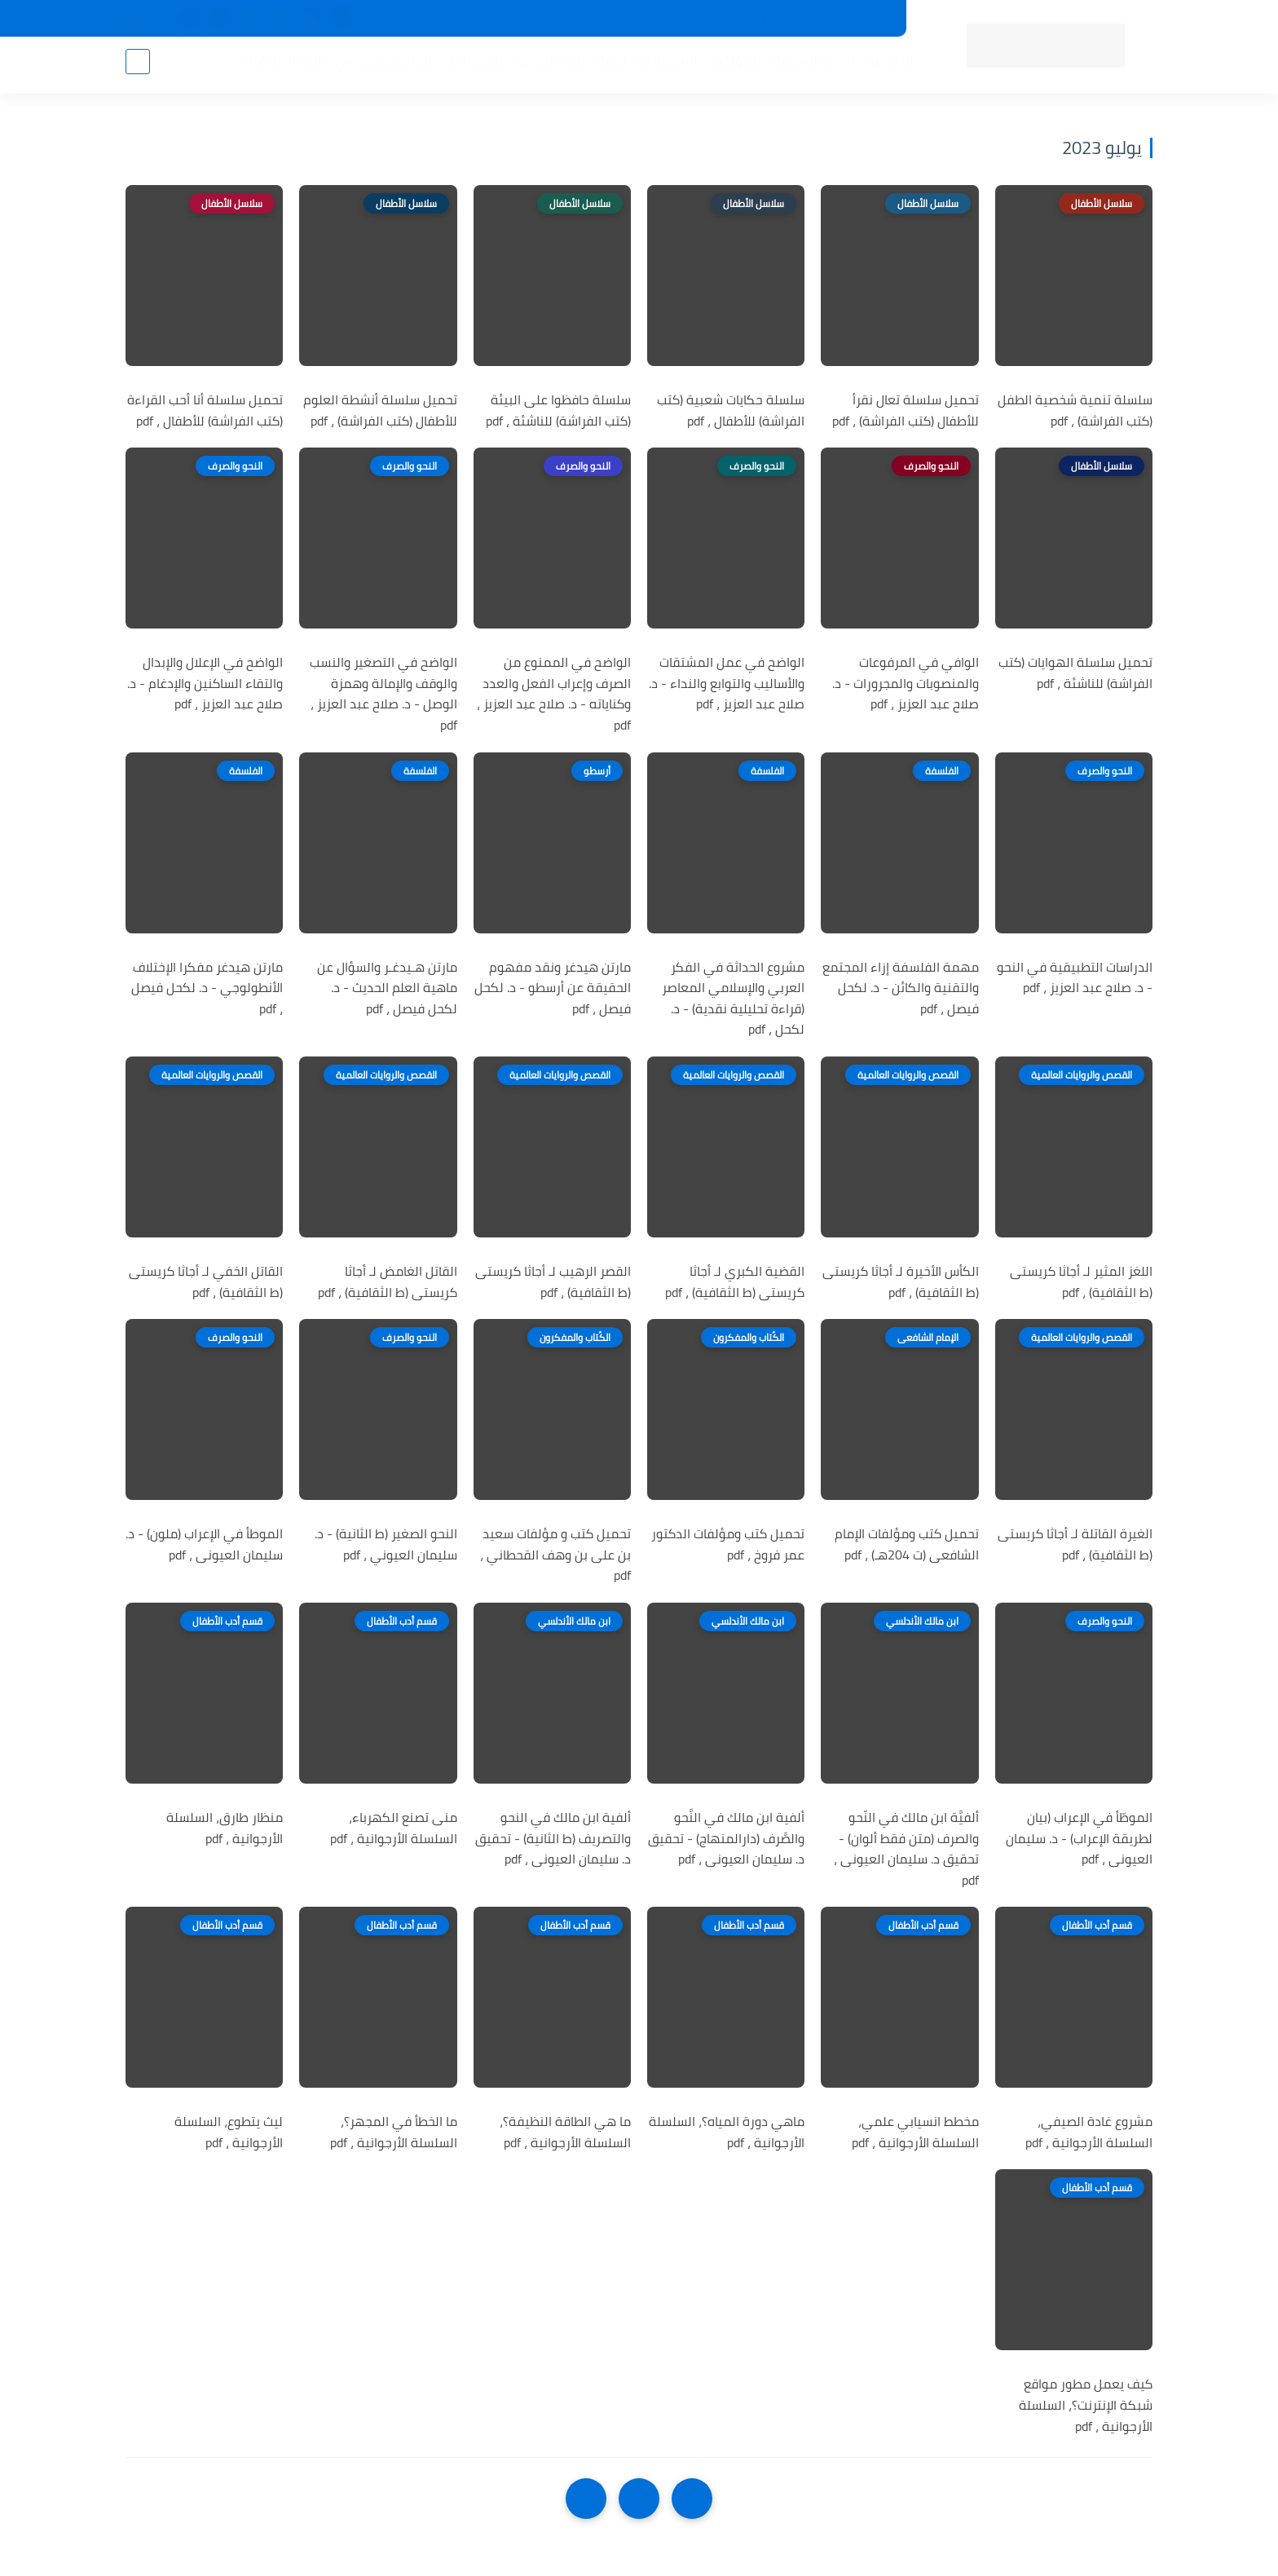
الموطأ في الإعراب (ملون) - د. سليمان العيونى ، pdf (204, 1544)
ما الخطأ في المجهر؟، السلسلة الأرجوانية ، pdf (393, 2132)
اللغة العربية (544, 66)
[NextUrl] (586, 2498)
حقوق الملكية (636, 18)
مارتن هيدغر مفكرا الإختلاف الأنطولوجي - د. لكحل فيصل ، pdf (207, 988)
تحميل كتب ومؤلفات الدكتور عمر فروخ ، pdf (727, 1544)
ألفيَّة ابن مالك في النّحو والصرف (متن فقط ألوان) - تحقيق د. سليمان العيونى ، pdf (906, 1848)
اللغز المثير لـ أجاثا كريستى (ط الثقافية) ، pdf (1081, 1282)
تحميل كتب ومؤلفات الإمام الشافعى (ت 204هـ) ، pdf (907, 1544)
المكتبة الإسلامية (642, 66)
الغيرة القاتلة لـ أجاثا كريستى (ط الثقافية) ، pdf (1075, 1544)
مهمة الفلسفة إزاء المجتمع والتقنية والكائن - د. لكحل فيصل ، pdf (900, 988)
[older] (692, 2498)
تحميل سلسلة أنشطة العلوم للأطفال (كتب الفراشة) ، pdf (380, 410)
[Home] (639, 2498)
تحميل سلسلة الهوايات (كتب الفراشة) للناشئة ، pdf (1075, 673)
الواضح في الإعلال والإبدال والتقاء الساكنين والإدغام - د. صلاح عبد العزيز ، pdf (205, 683)
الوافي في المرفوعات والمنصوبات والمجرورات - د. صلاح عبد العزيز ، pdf (905, 683)
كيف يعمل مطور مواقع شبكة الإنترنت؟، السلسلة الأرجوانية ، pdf (1085, 2405)
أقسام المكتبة (808, 66)
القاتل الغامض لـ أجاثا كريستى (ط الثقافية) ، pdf (387, 1282)
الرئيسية (885, 66)
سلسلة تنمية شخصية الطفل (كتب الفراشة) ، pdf (1075, 410)
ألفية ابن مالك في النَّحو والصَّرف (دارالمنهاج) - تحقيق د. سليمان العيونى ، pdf (726, 1838)
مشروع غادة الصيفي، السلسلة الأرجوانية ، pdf (1088, 2132)
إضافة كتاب (415, 18)
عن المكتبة (557, 18)
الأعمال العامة (280, 66)
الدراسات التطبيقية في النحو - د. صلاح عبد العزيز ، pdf (1074, 978)
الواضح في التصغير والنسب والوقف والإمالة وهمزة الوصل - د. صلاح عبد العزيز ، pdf (383, 693)
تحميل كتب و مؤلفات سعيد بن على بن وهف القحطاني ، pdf (555, 1555)
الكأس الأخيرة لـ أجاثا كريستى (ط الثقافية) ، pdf (900, 1282)
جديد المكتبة (856, 18)
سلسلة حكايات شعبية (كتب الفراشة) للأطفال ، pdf (730, 410)
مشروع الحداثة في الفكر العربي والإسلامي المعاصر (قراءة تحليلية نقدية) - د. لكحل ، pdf (733, 998)
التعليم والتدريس (379, 66)
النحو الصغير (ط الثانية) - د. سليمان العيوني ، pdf (386, 1544)
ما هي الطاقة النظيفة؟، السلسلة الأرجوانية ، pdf (565, 2132)
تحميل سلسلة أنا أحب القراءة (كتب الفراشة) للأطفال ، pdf (205, 410)
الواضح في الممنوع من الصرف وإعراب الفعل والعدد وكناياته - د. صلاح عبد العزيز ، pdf (554, 693)
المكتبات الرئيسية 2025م (748, 18)
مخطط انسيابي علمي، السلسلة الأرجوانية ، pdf (915, 2132)
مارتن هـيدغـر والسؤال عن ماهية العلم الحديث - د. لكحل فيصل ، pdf (387, 988)
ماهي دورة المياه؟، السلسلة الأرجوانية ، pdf (726, 2132)
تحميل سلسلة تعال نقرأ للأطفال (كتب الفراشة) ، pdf (905, 410)
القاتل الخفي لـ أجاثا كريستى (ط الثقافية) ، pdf (206, 1282)
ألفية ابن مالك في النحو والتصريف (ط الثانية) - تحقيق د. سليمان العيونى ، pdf (553, 1838)
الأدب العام (467, 66)
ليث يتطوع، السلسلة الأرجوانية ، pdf (228, 2132)
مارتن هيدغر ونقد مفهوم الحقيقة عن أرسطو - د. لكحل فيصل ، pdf (552, 988)
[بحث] (138, 66)
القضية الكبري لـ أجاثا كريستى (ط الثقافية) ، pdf (734, 1282)
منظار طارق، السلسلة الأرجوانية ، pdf (224, 1828)
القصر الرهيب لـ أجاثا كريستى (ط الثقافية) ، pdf (553, 1282)
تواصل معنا (486, 18)
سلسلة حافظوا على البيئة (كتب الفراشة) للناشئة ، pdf (558, 410)
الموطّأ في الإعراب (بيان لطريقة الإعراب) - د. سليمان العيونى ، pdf (1079, 1838)
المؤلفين (730, 66)
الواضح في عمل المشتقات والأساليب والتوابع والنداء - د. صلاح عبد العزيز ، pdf (726, 683)
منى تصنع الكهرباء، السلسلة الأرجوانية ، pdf (393, 1828)
